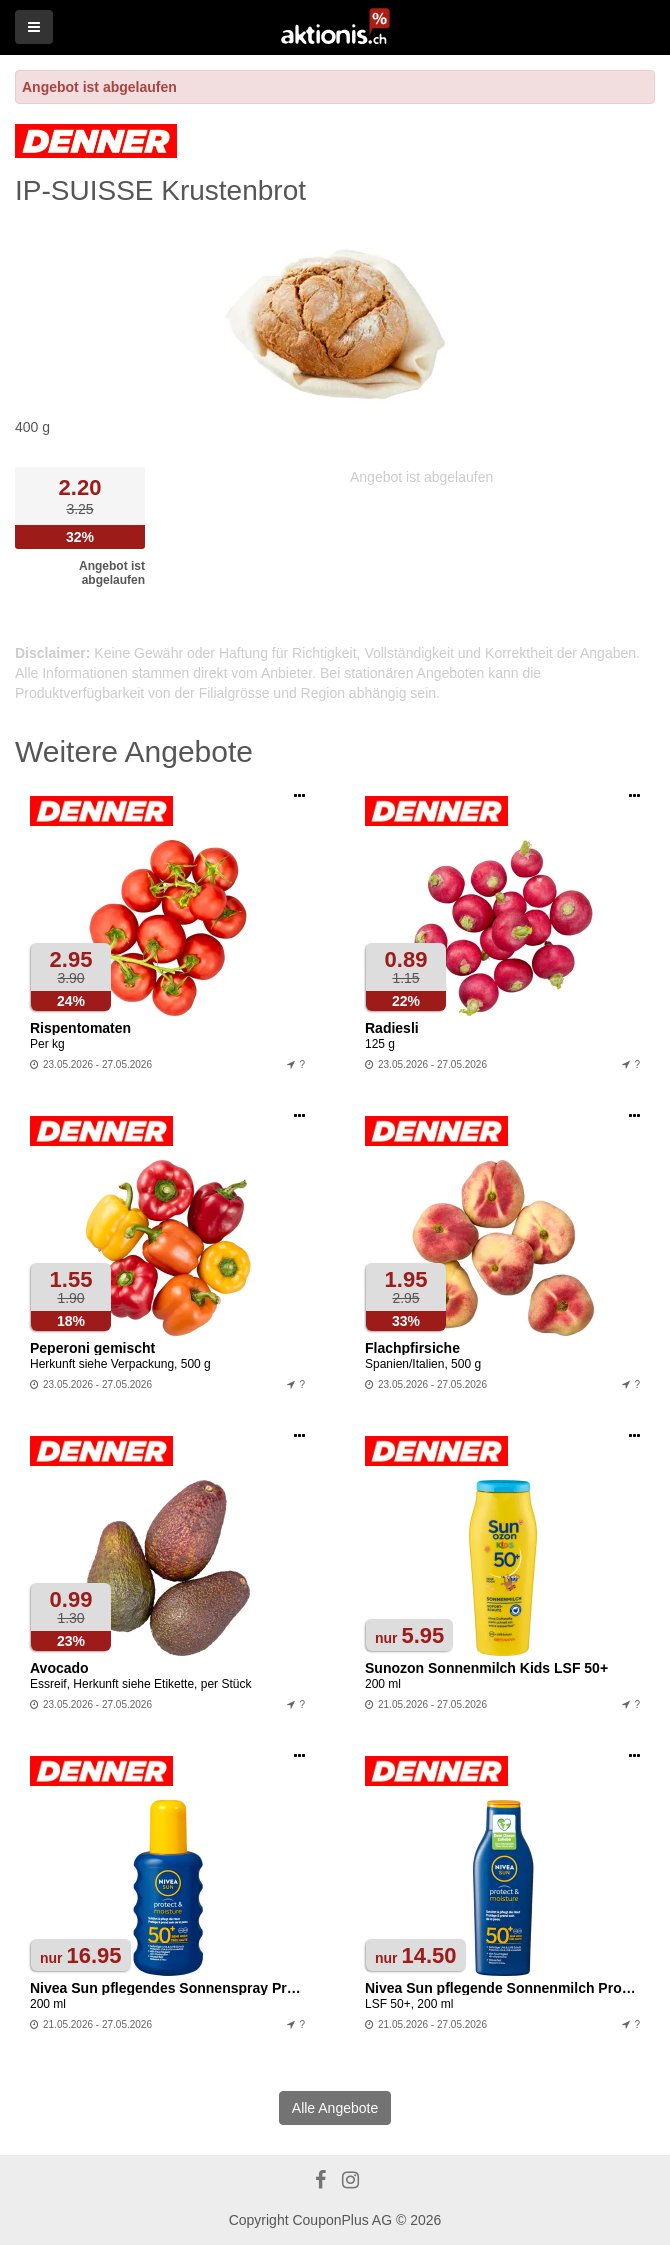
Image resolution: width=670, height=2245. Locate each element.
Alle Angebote (335, 2108)
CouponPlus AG (342, 2220)
